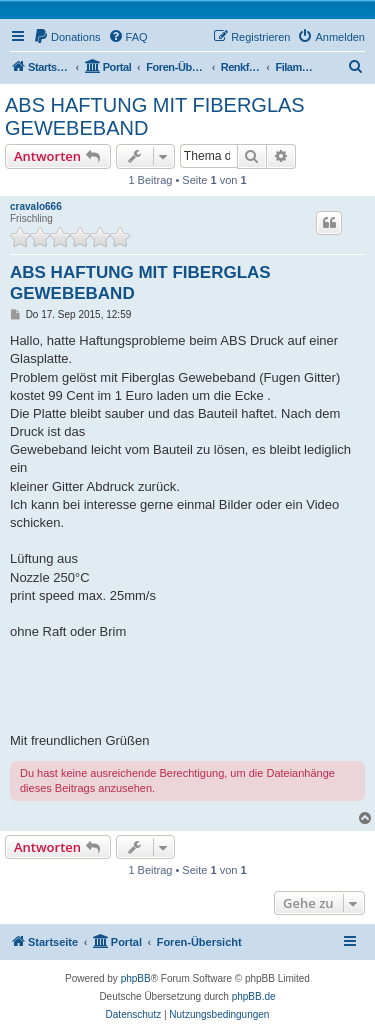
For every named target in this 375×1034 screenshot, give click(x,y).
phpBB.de (254, 996)
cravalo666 (36, 206)
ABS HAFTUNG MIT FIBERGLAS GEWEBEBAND (155, 116)
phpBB (136, 978)
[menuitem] (67, 37)
